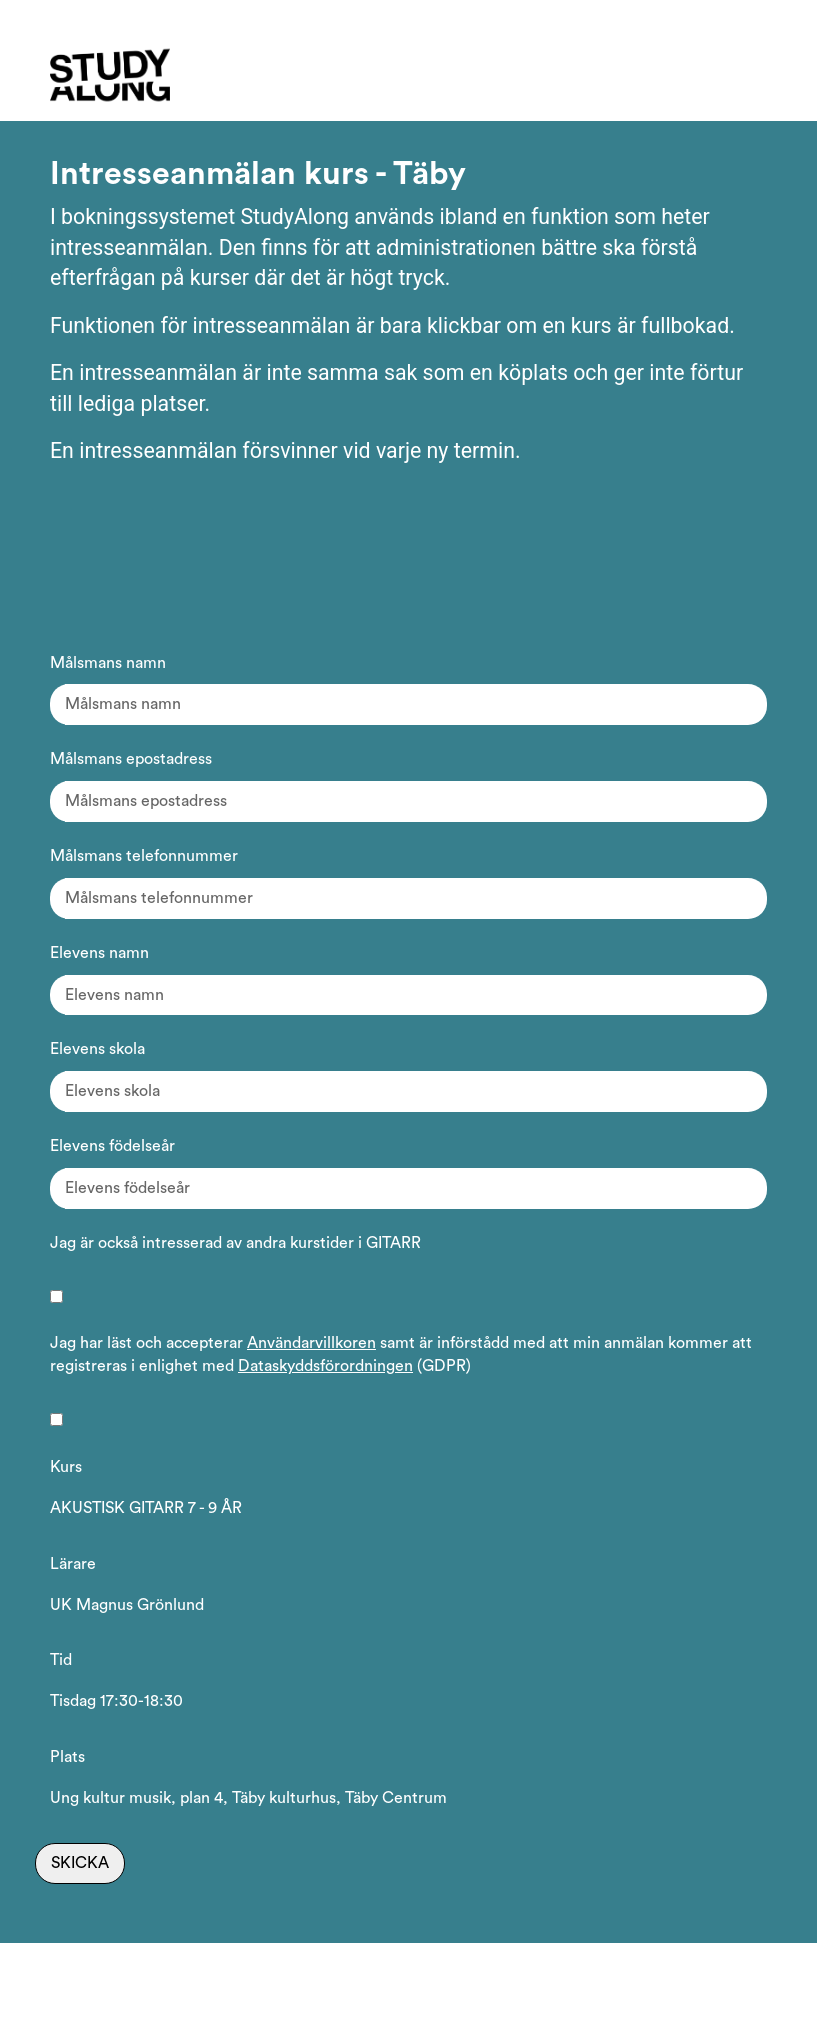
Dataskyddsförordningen (325, 1366)
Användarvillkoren (311, 1343)
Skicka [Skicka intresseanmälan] (80, 1863)
